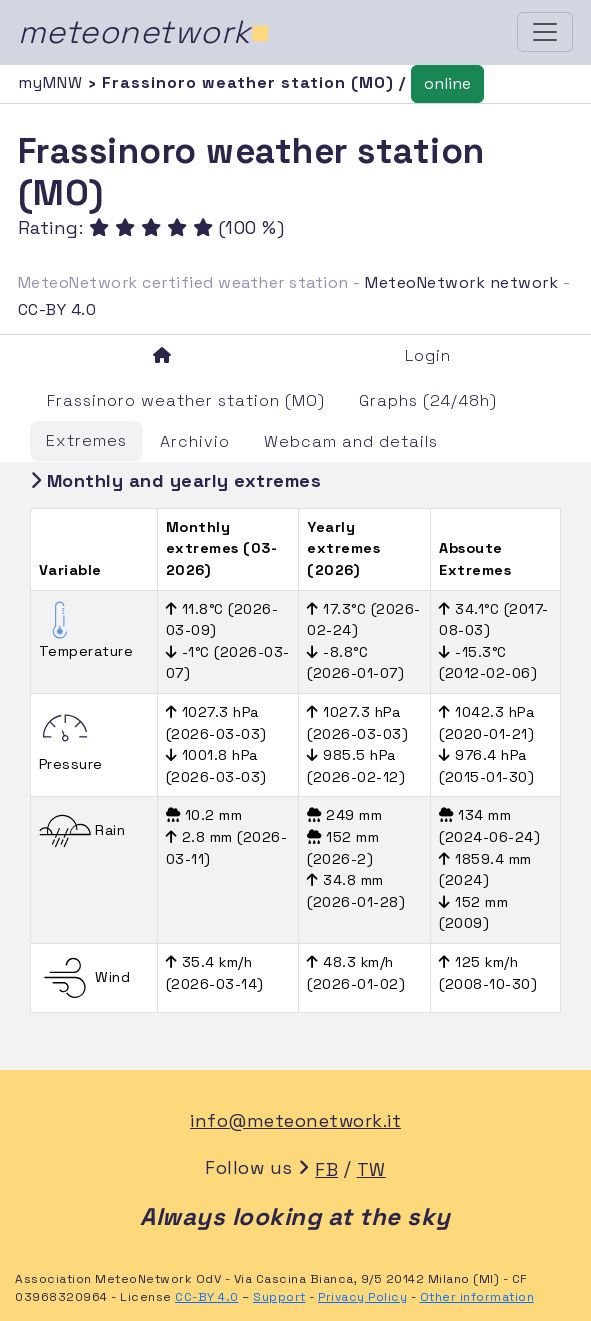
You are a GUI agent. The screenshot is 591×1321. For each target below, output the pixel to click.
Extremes (86, 440)
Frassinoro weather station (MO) (186, 400)
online (447, 83)
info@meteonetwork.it (295, 1120)
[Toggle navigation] (545, 32)
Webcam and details (351, 441)
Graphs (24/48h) (428, 400)
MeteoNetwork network (461, 282)
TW (371, 1169)
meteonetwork (144, 32)
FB (326, 1169)
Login (428, 355)
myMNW (53, 82)
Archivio (195, 441)
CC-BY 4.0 (57, 309)
